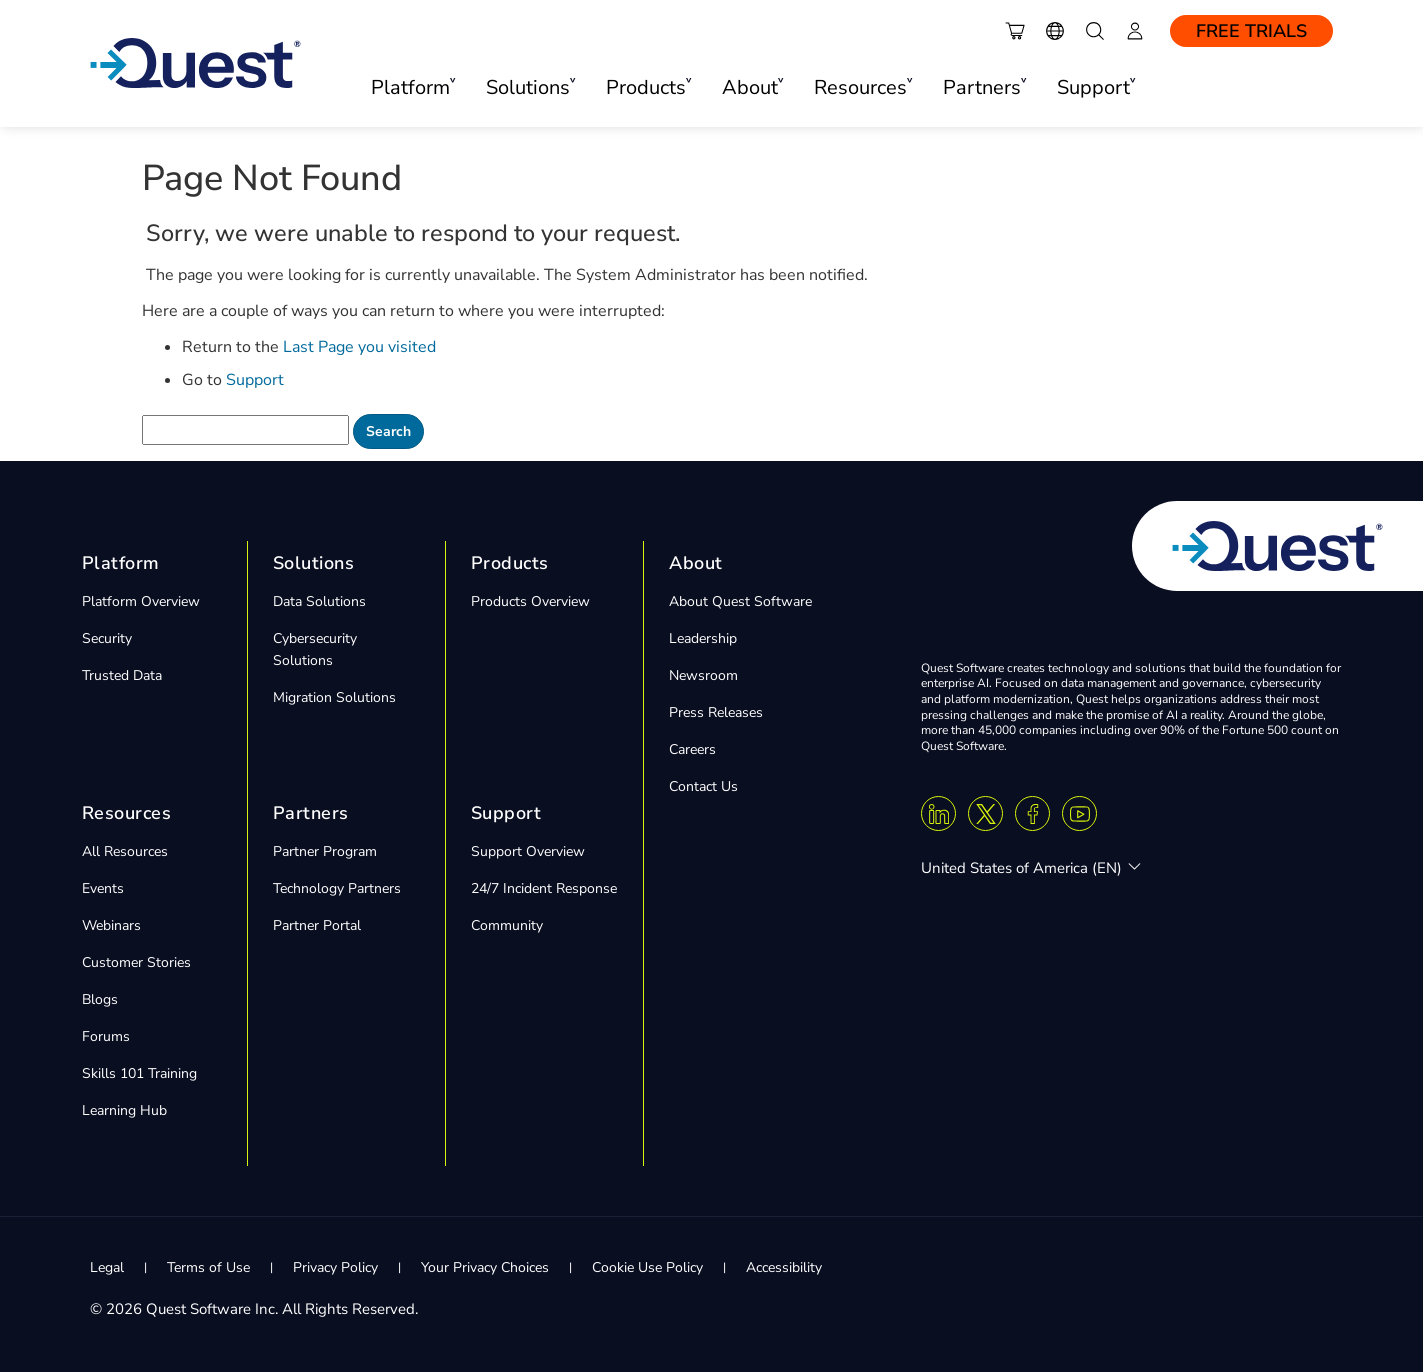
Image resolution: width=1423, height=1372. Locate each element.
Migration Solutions (334, 697)
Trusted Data (122, 675)
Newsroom (703, 675)
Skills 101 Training (139, 1073)
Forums (106, 1036)
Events (103, 888)
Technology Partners (337, 888)
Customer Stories (136, 962)
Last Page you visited (359, 347)
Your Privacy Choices (485, 1267)
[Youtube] (1079, 813)
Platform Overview (141, 601)
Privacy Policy (335, 1267)
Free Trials (1251, 31)
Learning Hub (124, 1110)
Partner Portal (317, 925)
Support (255, 380)
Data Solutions (319, 601)
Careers (692, 749)
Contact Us (703, 786)
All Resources (125, 851)
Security (107, 638)
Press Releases (716, 712)
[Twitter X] (985, 813)
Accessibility (784, 1267)
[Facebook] (1032, 813)
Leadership (703, 638)
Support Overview (528, 851)
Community (507, 925)
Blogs (100, 999)
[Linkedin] (938, 813)
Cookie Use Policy (647, 1267)
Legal (107, 1267)
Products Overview (530, 601)
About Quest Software (740, 601)
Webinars (111, 925)
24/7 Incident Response (544, 888)
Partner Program (325, 851)
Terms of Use (208, 1267)
